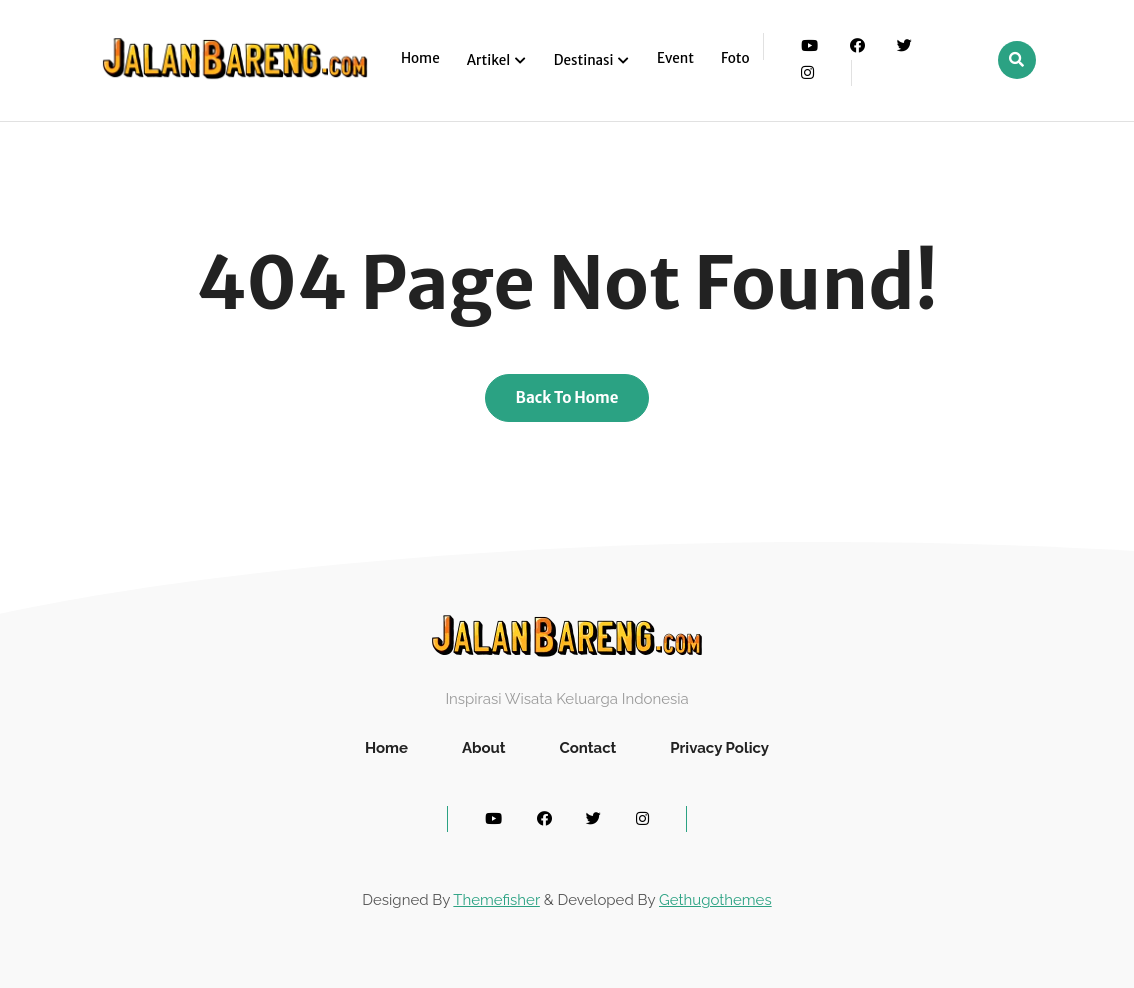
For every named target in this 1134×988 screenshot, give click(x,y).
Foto (735, 58)
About (484, 748)
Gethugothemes (715, 900)
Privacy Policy (719, 748)
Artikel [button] (490, 60)
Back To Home (567, 397)
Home (420, 58)
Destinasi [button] (585, 60)
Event (675, 58)
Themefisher (496, 900)
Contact (587, 748)
